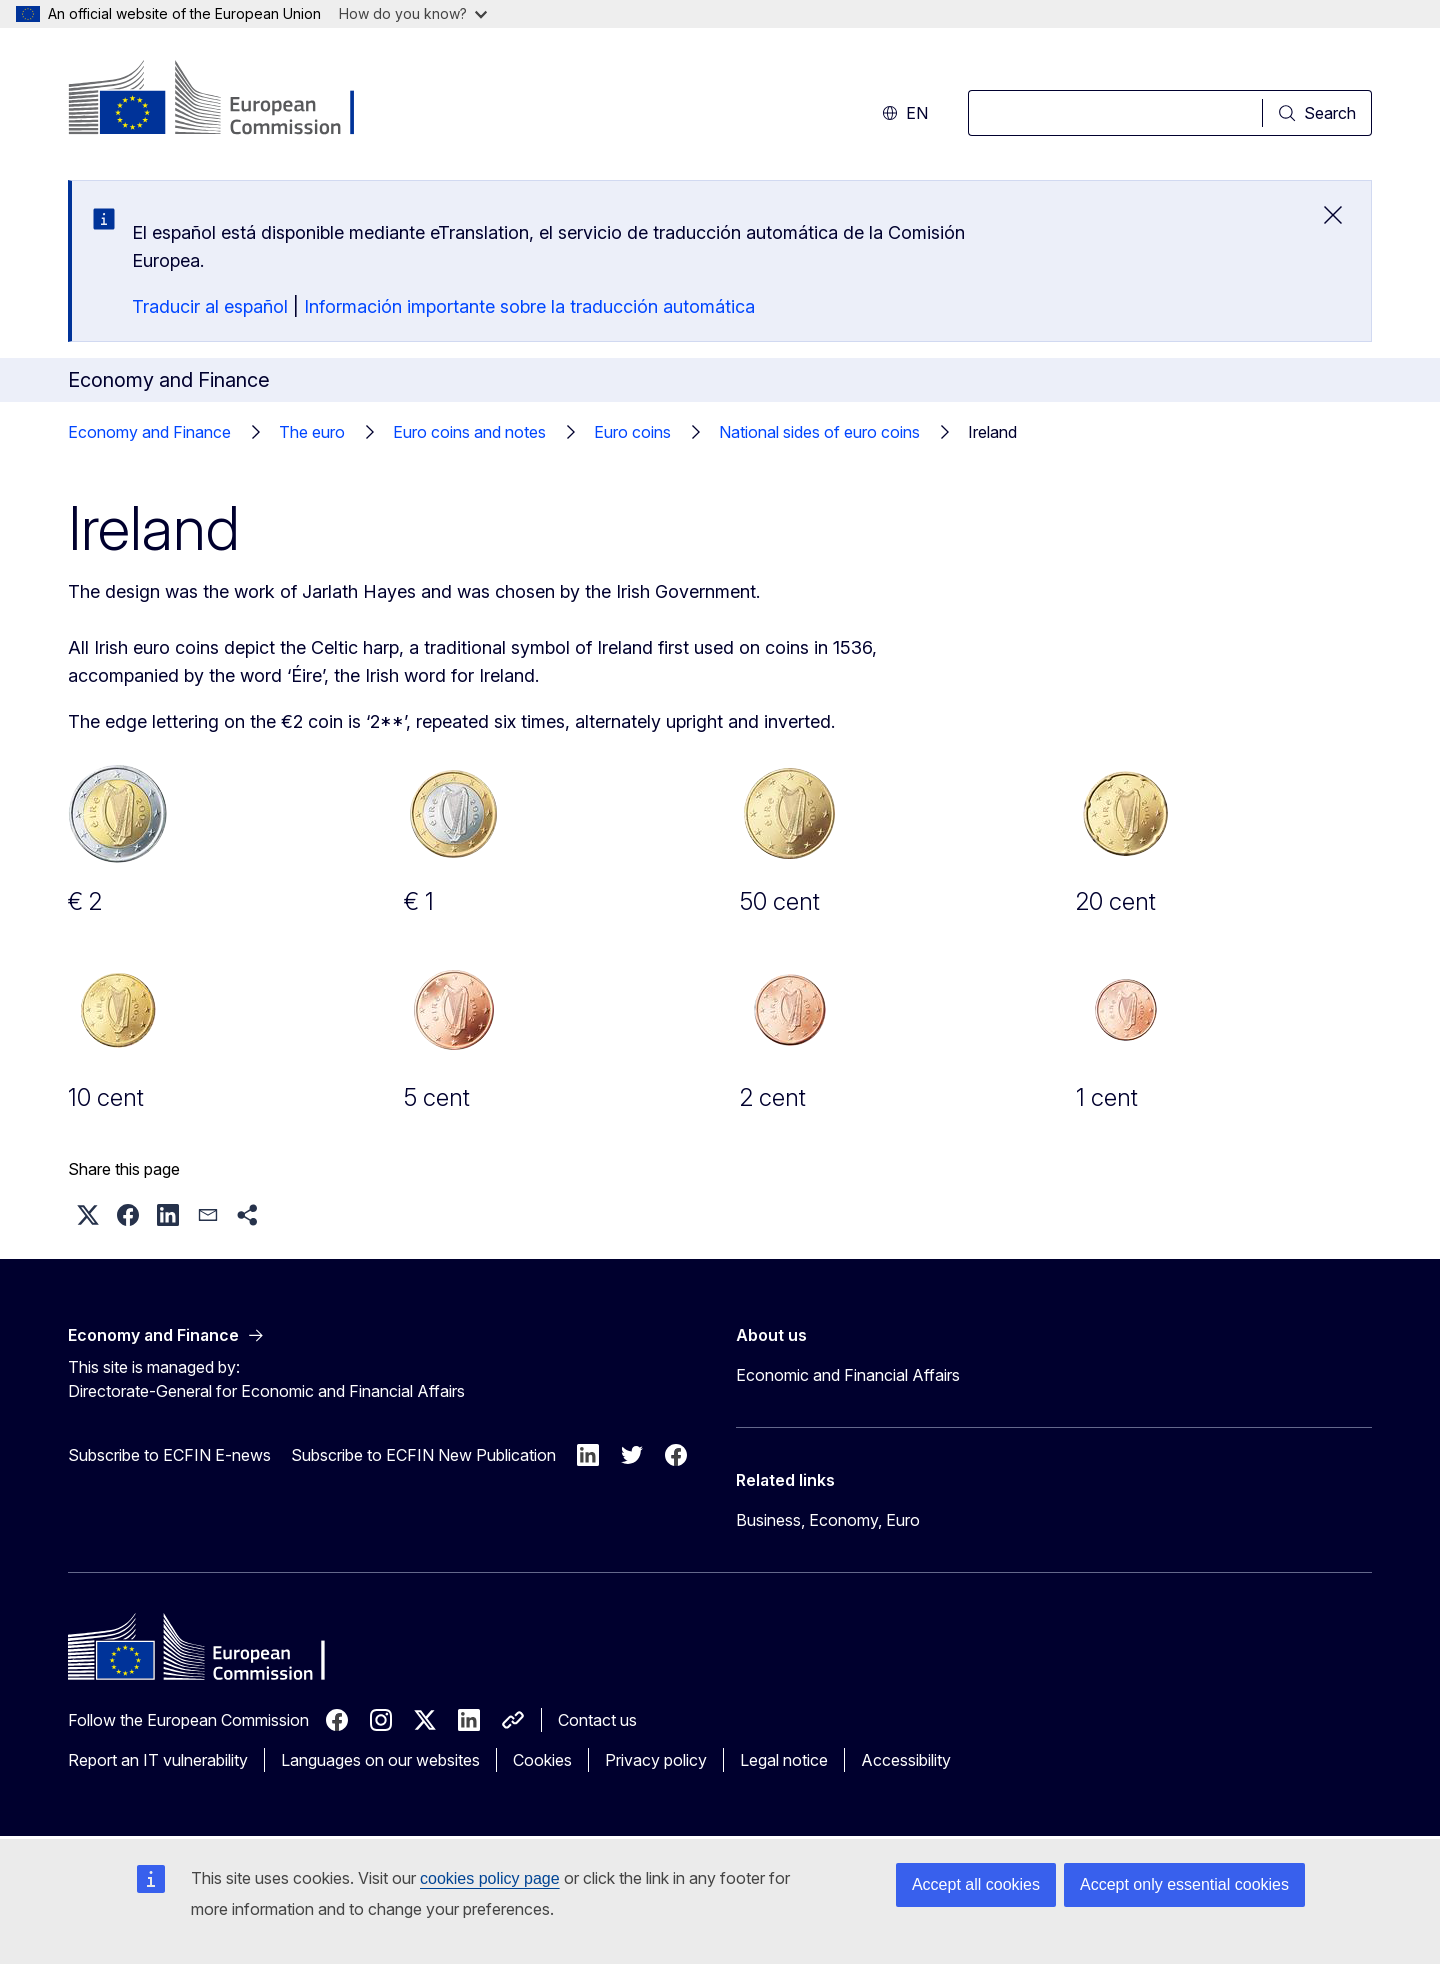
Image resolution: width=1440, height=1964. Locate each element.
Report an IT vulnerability (158, 1760)
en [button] (905, 113)
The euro (312, 432)
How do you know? (413, 13)
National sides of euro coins (819, 432)
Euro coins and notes (469, 432)
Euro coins (632, 432)
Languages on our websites (380, 1760)
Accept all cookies (976, 1884)
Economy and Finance (149, 432)
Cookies (542, 1760)
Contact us (597, 1720)
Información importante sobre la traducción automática (529, 306)
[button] (88, 1215)
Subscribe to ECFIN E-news (169, 1455)
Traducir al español (210, 306)
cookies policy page (490, 1878)
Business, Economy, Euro (828, 1520)
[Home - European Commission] (229, 100)
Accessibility (906, 1760)
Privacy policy (656, 1760)
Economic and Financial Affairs (848, 1375)
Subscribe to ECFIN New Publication (423, 1455)
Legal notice (784, 1760)
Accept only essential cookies (1184, 1884)
